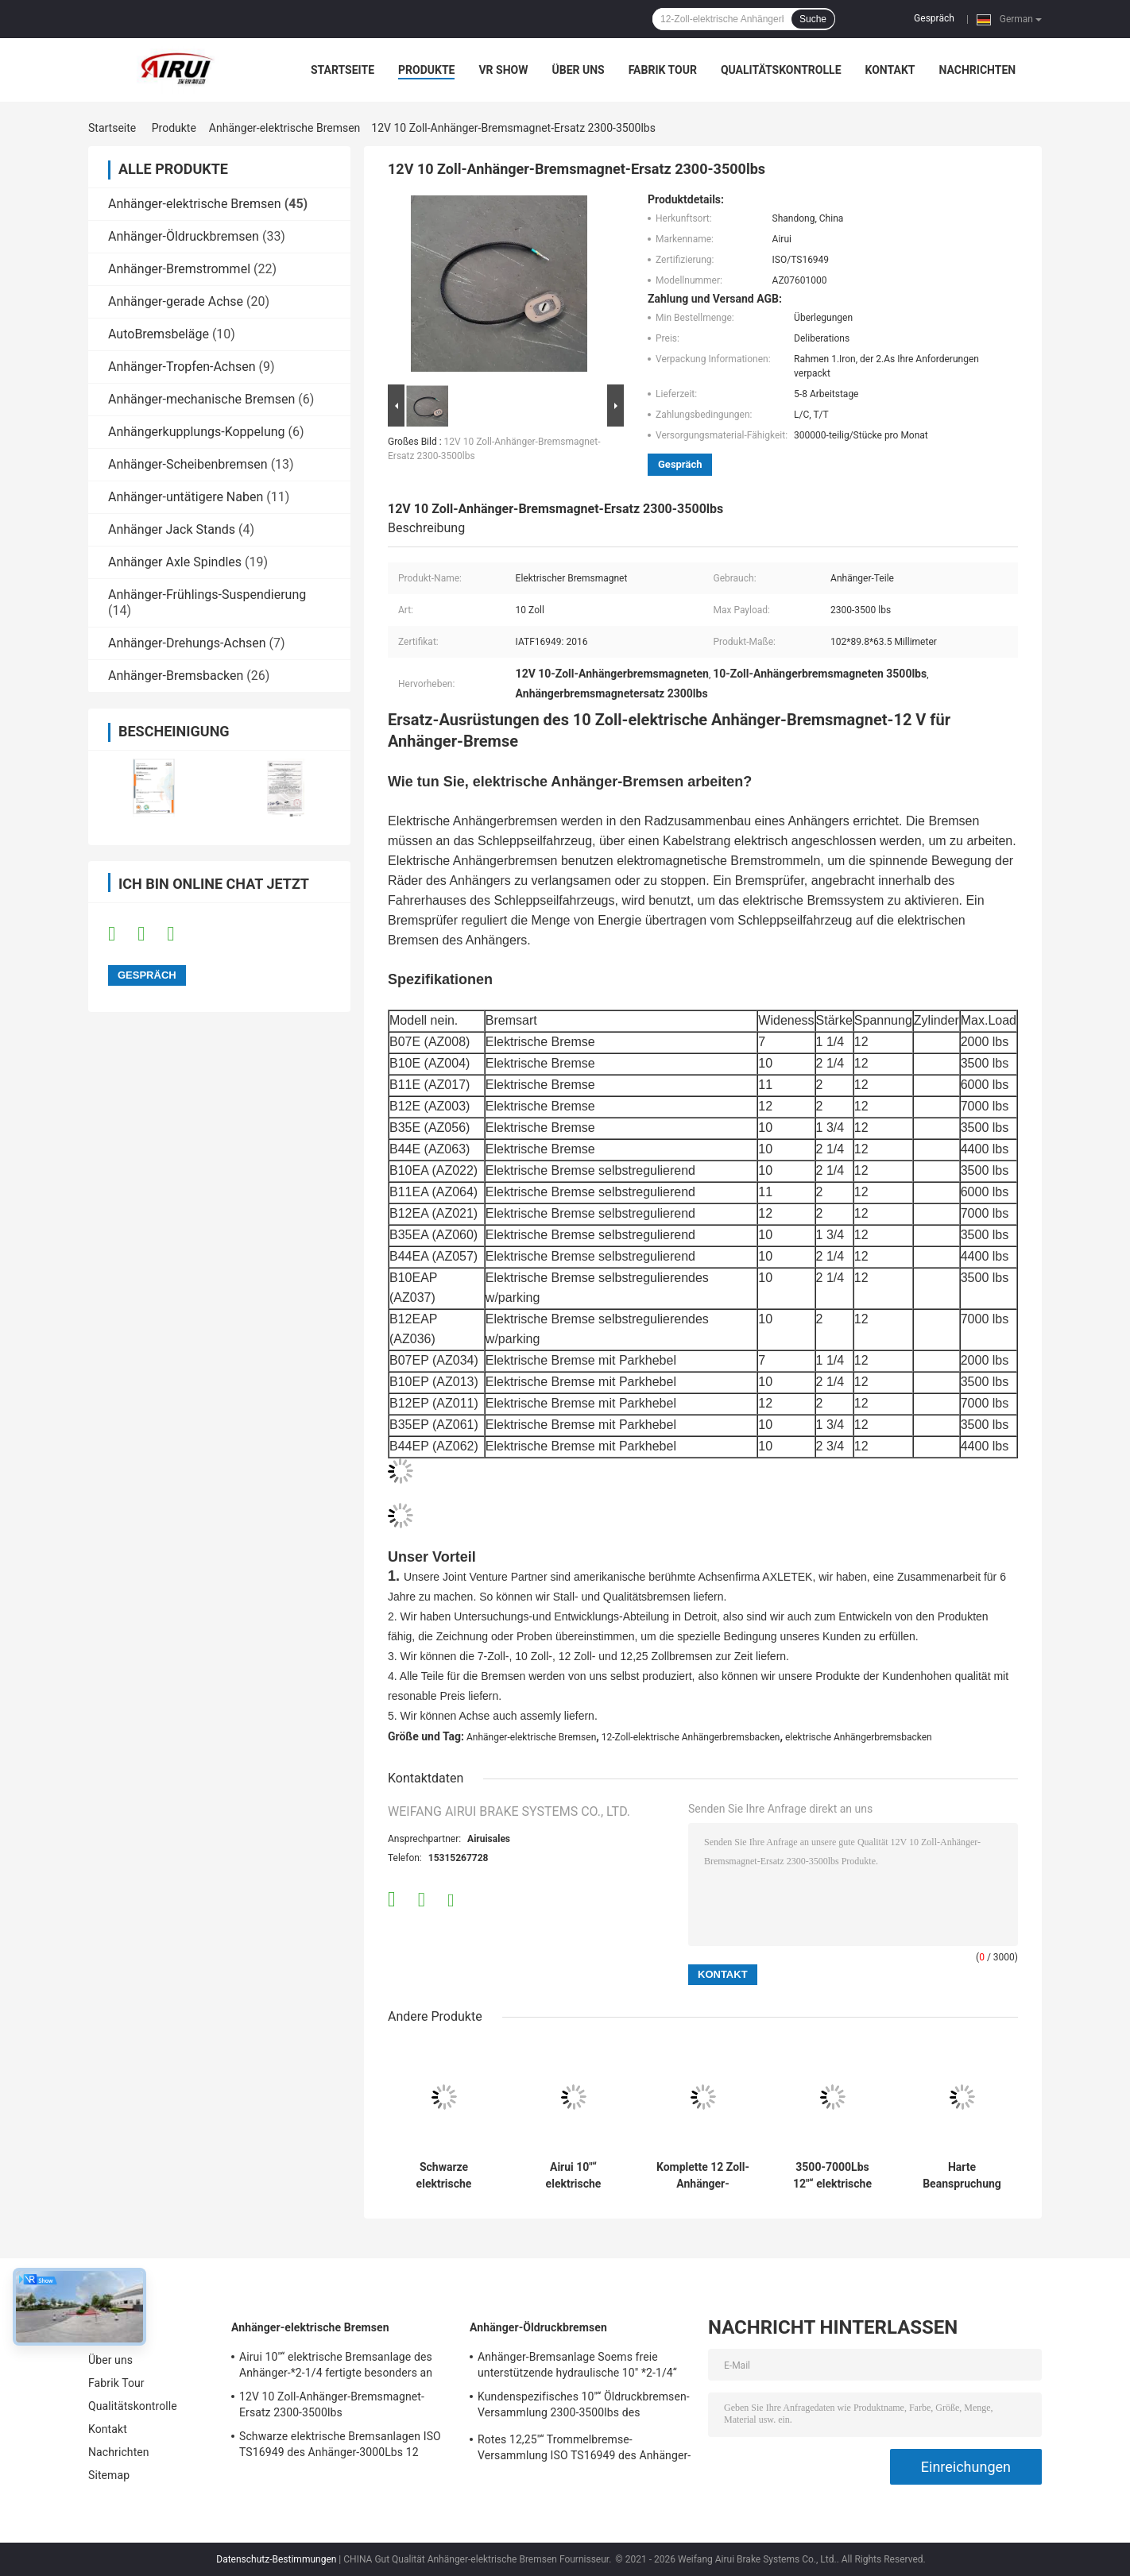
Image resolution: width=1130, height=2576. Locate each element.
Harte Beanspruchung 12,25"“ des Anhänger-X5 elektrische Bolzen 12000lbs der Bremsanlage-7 (961, 2176)
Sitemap (109, 2475)
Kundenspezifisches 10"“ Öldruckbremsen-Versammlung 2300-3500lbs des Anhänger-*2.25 (584, 2406)
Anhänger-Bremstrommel (179, 268)
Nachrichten (977, 70)
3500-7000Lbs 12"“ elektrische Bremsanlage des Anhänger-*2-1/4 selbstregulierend (833, 2176)
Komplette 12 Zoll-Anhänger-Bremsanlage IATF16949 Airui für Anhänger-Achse (702, 2176)
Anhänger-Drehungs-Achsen (187, 643)
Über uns (577, 70)
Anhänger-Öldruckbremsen (183, 236)
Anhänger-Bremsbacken (175, 675)
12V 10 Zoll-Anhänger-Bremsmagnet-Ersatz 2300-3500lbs (331, 2404)
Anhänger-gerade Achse (175, 301)
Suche (812, 19)
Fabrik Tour (663, 70)
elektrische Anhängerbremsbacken (858, 1737)
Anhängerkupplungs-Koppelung (196, 431)
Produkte (426, 70)
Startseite (342, 70)
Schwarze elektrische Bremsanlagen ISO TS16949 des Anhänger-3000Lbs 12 (443, 2176)
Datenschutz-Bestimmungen (276, 2559)
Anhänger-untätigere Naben (185, 496)
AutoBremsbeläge (158, 334)
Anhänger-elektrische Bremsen (284, 128)
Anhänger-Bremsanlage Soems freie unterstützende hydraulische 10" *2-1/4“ (577, 2364)
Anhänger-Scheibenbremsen (188, 464)
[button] (703, 802)
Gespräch (934, 18)
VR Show (503, 70)
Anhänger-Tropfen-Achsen (182, 366)
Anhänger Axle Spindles (175, 562)
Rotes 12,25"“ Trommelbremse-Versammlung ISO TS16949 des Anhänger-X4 (584, 2449)
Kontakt (890, 70)
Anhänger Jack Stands (171, 529)
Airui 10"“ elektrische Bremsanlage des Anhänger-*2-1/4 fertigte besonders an (573, 2176)
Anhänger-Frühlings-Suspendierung (207, 594)
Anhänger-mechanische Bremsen (201, 399)
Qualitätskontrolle (781, 70)
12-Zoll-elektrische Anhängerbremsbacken (691, 1737)
